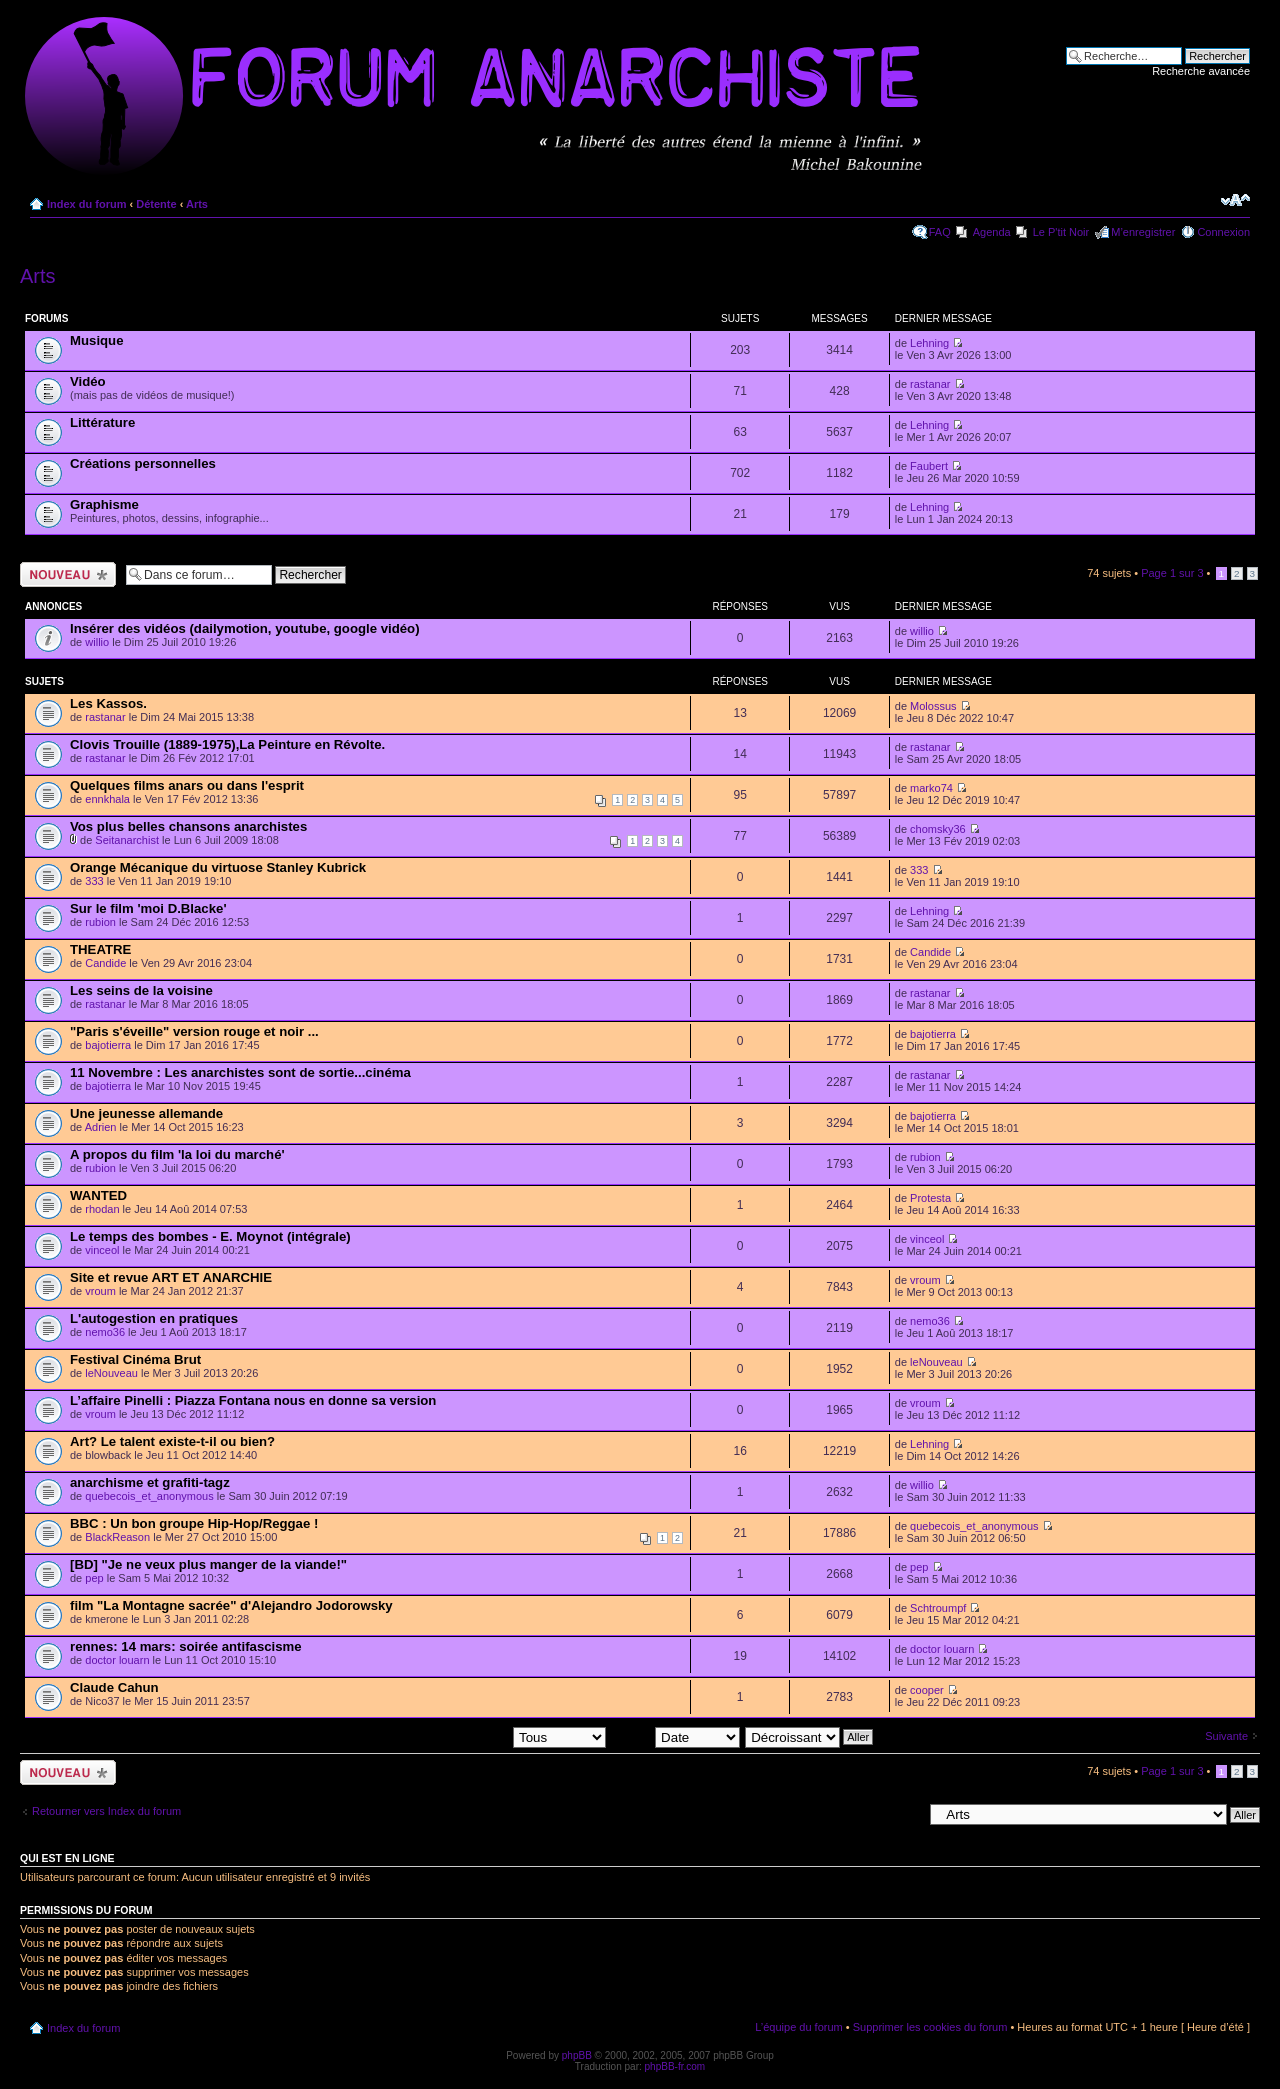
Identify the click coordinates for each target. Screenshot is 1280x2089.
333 (94, 881)
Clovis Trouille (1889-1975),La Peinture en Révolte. (227, 744)
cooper (927, 1690)
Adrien (101, 1127)
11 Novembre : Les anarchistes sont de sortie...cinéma (240, 1072)
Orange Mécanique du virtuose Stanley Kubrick (218, 867)
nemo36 (105, 1332)
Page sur (1172, 573)
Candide (105, 963)
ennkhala (107, 799)
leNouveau (111, 1373)
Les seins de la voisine (141, 990)
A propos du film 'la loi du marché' (177, 1154)
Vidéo (88, 381)
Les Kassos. (108, 703)
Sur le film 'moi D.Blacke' (148, 908)
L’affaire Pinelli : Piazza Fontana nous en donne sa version (253, 1400)
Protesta (930, 1198)
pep (94, 1578)
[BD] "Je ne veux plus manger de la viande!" (208, 1564)
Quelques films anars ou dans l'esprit (187, 785)
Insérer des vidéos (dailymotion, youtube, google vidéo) (245, 628)
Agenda (992, 232)
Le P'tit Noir (1061, 232)
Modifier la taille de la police (1235, 200)
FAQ (940, 232)
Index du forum (86, 204)
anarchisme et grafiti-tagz (150, 1482)
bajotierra (108, 1045)
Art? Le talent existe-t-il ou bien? (172, 1441)
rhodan (102, 1209)
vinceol (102, 1250)
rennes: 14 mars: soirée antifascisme (186, 1646)
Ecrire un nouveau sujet (68, 574)
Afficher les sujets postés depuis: (478, 1736)
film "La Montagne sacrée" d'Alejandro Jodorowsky (231, 1605)
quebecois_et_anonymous (149, 1496)
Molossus (933, 706)
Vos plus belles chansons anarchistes (188, 826)
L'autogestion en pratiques (154, 1318)
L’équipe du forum (798, 2027)
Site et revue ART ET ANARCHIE (171, 1277)
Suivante (1226, 1736)
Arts (197, 204)
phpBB (577, 2055)
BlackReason (117, 1537)
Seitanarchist (127, 840)
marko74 (931, 788)
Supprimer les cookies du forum (930, 2027)
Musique (96, 340)
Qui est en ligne (67, 1858)
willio (97, 642)
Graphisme (104, 504)
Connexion (1223, 232)
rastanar (930, 384)
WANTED (98, 1195)
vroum (100, 1291)
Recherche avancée (1201, 71)
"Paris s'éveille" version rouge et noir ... (194, 1031)
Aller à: (905, 1814)
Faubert (929, 466)
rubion (100, 922)
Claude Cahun (114, 1687)
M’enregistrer (1143, 232)
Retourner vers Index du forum (106, 1811)
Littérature (102, 422)
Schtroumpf (938, 1608)
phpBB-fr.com (675, 2066)
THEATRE (100, 949)
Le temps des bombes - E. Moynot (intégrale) (210, 1236)
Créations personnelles (143, 463)
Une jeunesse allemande (146, 1113)
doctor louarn (117, 1660)
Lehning (929, 343)
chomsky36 (938, 829)
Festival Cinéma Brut (135, 1359)
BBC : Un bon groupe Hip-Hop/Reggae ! (194, 1523)
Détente (156, 204)
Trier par (675, 1736)
